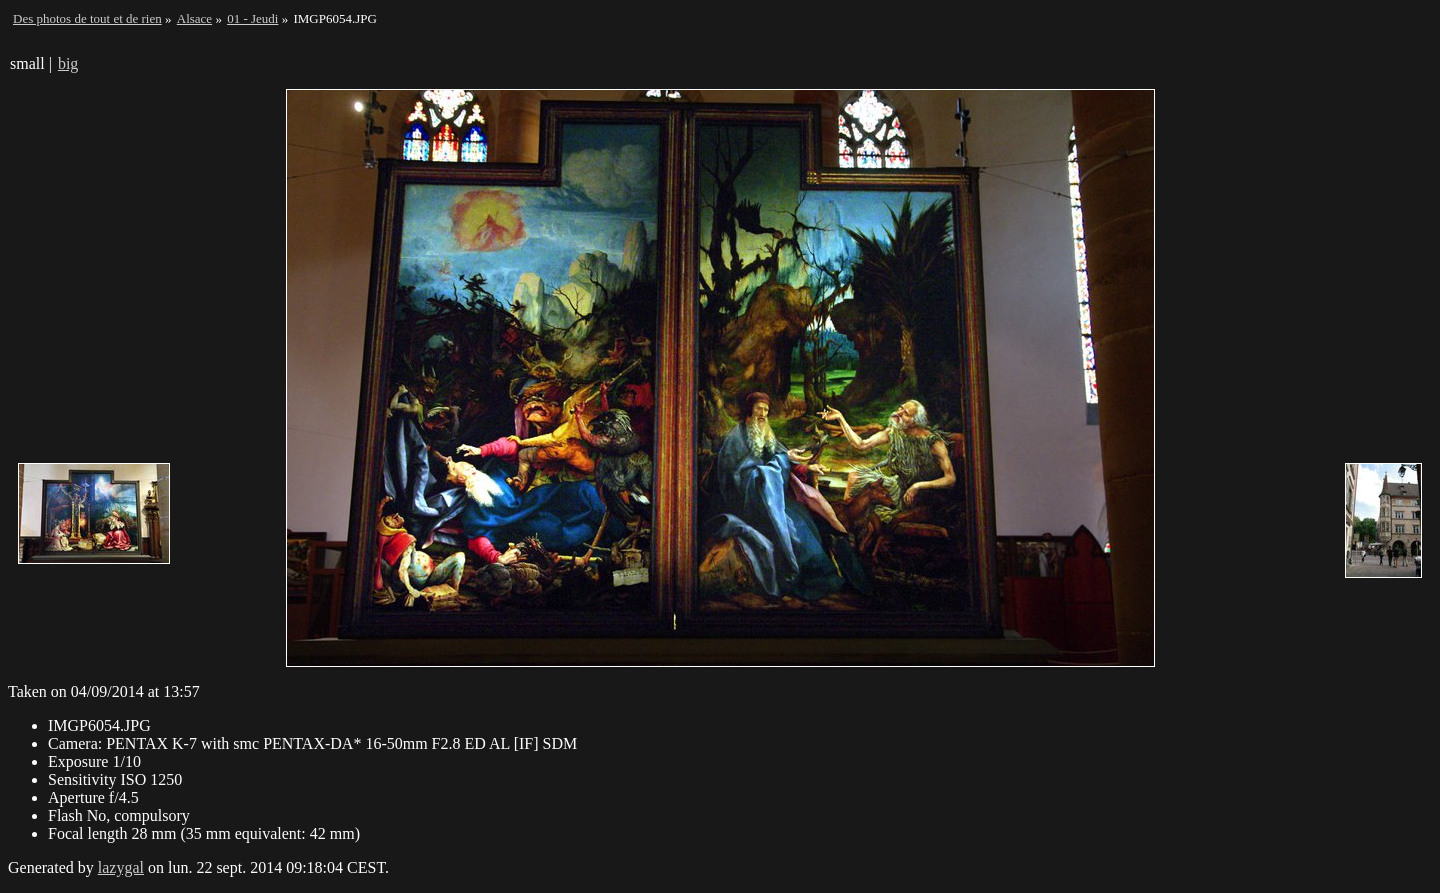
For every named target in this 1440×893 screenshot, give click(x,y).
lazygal (121, 867)
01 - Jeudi (252, 18)
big (68, 63)
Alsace (194, 18)
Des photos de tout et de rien (87, 18)
